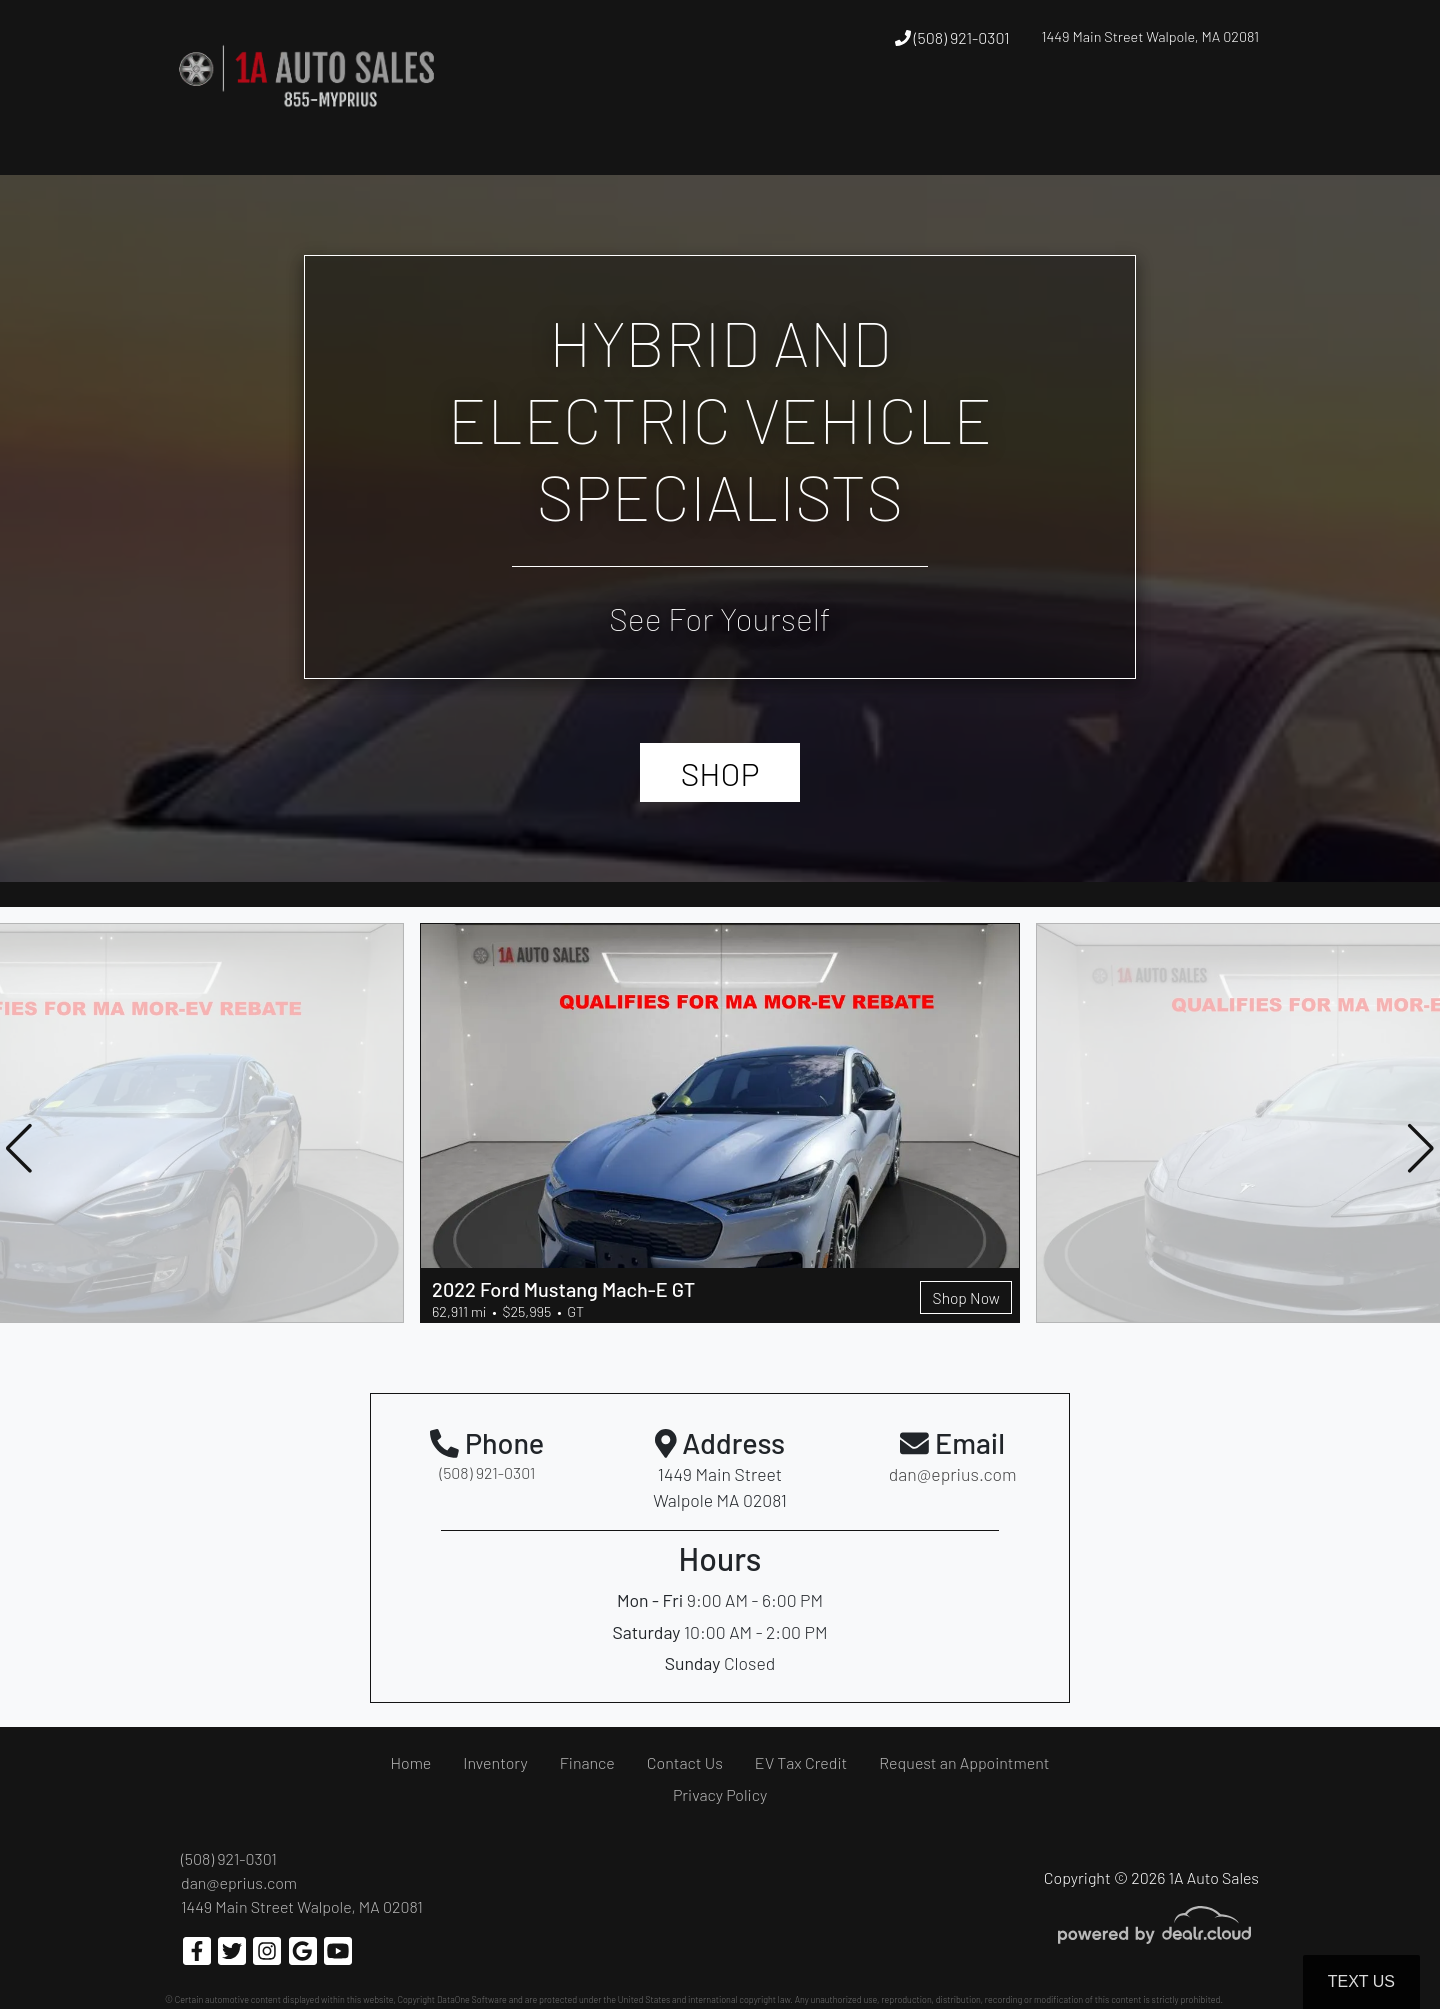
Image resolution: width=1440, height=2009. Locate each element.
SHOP (720, 773)
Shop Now (964, 1296)
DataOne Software (472, 1999)
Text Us (1361, 1981)
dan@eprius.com (239, 1882)
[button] (751, 113)
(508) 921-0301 (952, 37)
